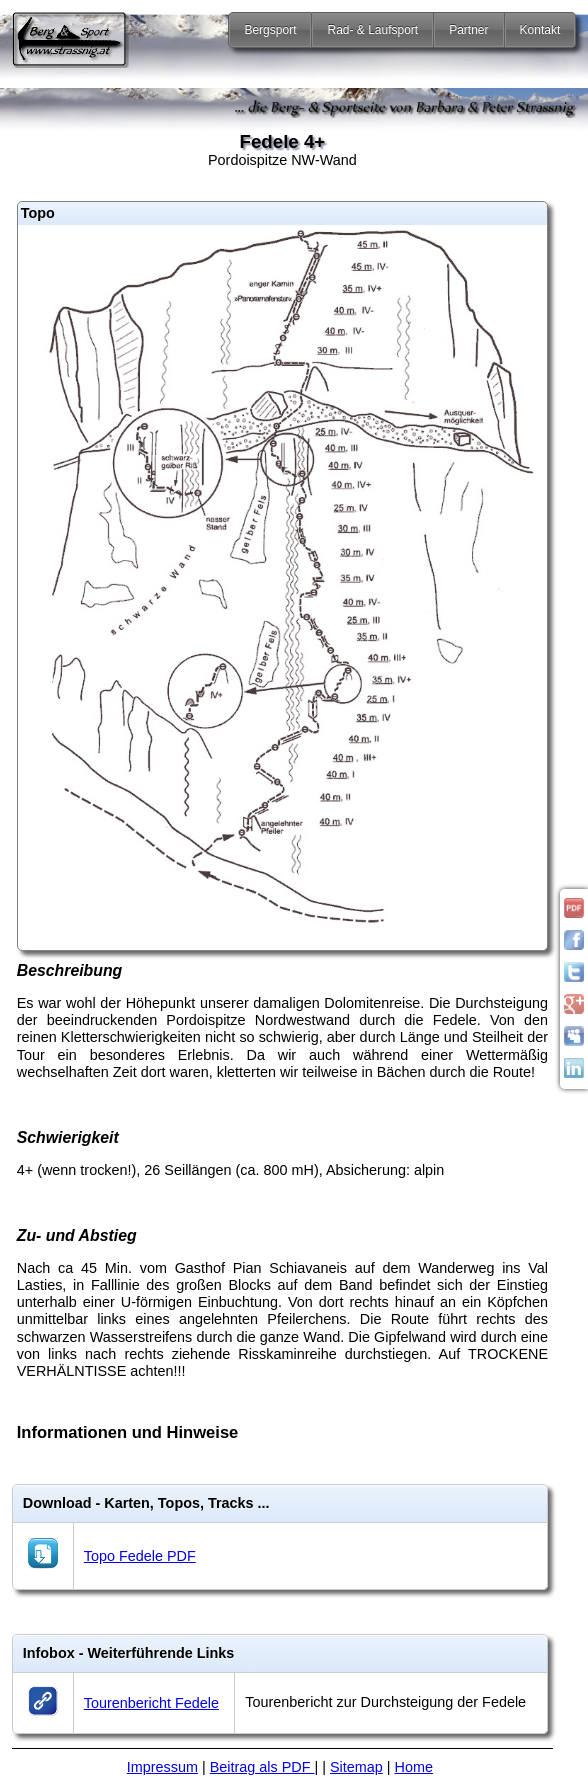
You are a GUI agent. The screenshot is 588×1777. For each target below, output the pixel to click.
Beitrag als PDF (262, 1767)
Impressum (162, 1767)
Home (414, 1767)
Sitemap (356, 1767)
